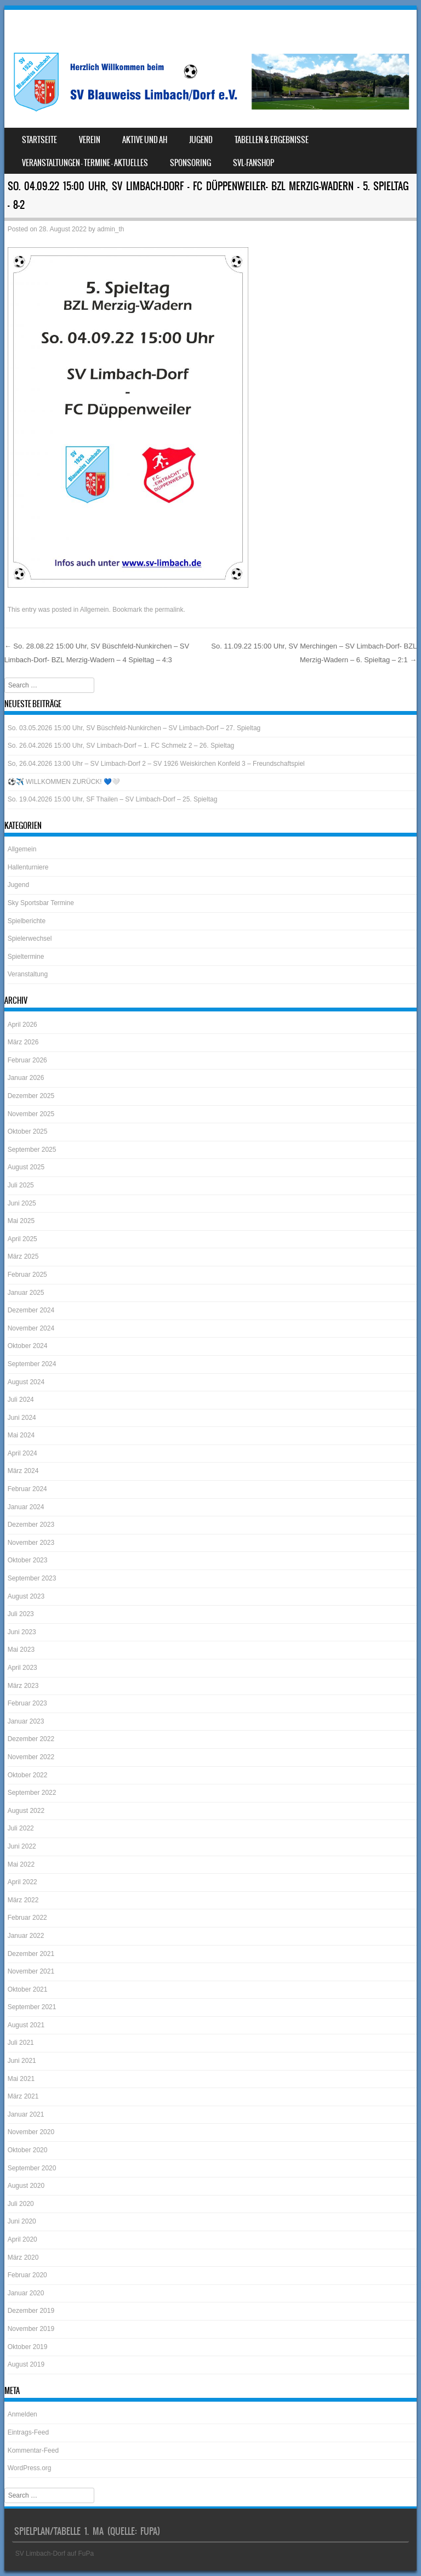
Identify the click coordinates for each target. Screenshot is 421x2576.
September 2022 (32, 1792)
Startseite (39, 140)
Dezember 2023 (31, 1524)
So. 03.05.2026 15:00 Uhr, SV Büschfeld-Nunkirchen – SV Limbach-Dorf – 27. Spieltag (134, 728)
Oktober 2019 (28, 2347)
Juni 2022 (22, 1846)
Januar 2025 (26, 1292)
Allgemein (94, 609)
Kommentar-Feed (33, 2450)
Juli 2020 (21, 2204)
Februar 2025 (27, 1274)
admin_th (110, 229)
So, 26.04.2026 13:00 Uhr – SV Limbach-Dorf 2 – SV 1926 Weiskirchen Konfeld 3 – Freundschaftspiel (156, 763)
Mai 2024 (21, 1435)
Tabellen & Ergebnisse (272, 140)
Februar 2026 (27, 1060)
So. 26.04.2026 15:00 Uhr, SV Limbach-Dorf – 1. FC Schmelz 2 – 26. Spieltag (121, 745)
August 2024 (26, 1382)
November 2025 (31, 1114)
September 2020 (32, 2168)
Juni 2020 (22, 2221)
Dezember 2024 (31, 1310)
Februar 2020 (27, 2275)
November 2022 (31, 1757)
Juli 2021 (21, 2042)
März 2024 (23, 1471)
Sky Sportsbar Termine (41, 903)
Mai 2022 (21, 1864)
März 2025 (23, 1256)
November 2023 (31, 1542)
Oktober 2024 (28, 1346)
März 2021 (23, 2096)
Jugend (201, 140)
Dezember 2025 (31, 1096)
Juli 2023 (21, 1614)
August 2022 (26, 1811)
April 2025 (22, 1239)
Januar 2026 (26, 1078)
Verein (89, 140)
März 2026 (23, 1042)
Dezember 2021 (31, 1954)
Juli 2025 (21, 1185)
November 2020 (31, 2132)
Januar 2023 (26, 1721)
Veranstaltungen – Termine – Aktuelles (85, 163)
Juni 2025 (22, 1203)
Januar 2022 (26, 1936)
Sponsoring (190, 163)
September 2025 (32, 1149)
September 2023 (32, 1578)
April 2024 (22, 1453)
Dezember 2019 (31, 2311)
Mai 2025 (21, 1221)
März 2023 (23, 1686)
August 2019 (26, 2364)
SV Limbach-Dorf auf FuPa (54, 2553)
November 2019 (31, 2329)
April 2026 (22, 1024)
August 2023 (26, 1596)
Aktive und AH (144, 140)
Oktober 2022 (28, 1775)
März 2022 (23, 1900)
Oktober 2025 (28, 1131)
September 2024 (32, 1364)
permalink (169, 609)
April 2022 (22, 1882)
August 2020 (26, 2186)
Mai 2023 (21, 1649)
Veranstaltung (28, 974)
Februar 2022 (27, 1917)
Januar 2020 (26, 2293)
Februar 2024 (27, 1489)
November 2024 (31, 1328)
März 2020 (23, 2257)
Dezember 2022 (31, 1739)
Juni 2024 (22, 1417)
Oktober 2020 (28, 2150)
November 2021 (31, 1971)
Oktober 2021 (28, 1989)
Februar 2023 (27, 1703)
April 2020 (22, 2239)
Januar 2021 (26, 2114)
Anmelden (22, 2414)
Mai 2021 (21, 2079)
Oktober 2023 (28, 1560)
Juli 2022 (21, 1828)
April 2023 (22, 1667)
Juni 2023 (22, 1632)
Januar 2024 (26, 1507)
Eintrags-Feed (28, 2432)
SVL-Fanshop (253, 163)
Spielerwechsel (30, 938)
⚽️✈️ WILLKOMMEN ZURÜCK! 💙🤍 (64, 782)
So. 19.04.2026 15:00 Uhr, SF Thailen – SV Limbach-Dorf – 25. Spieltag (113, 799)
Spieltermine (26, 956)
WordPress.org (30, 2468)
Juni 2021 (22, 2061)
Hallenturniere (28, 867)
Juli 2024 (21, 1399)
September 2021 (32, 2007)
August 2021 (26, 2025)
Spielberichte (26, 921)
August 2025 (26, 1167)
